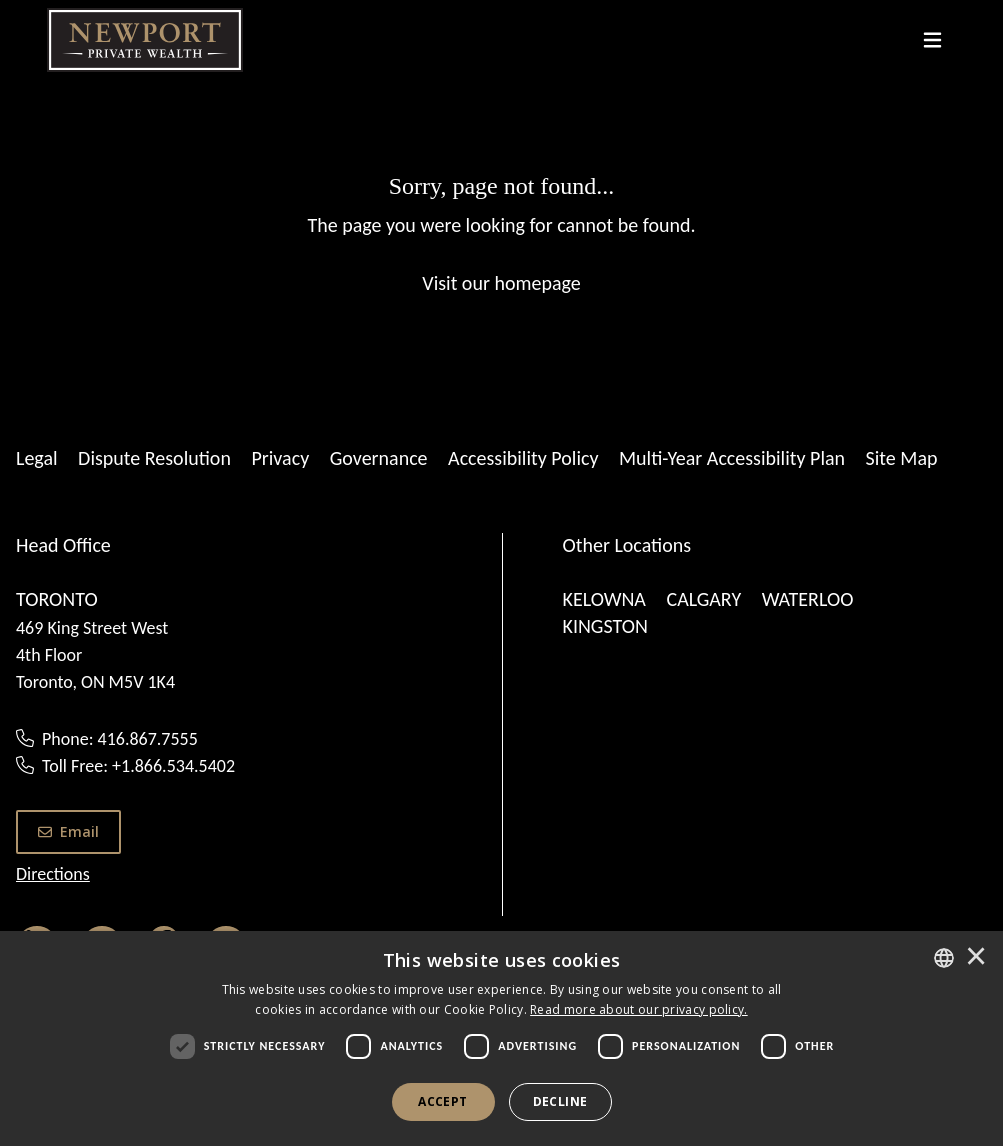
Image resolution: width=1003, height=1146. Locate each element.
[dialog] (501, 1038)
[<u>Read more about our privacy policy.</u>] (639, 1009)
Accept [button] (442, 1101)
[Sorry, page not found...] (501, 233)
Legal (37, 458)
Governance (379, 458)
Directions (53, 874)
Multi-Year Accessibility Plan (732, 458)
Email (68, 831)
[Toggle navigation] (932, 40)
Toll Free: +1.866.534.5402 (138, 766)
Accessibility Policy (523, 458)
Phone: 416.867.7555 (120, 739)
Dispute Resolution (154, 458)
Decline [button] (560, 1101)
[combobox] (944, 958)
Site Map (902, 458)
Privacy (280, 458)
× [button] (976, 958)
